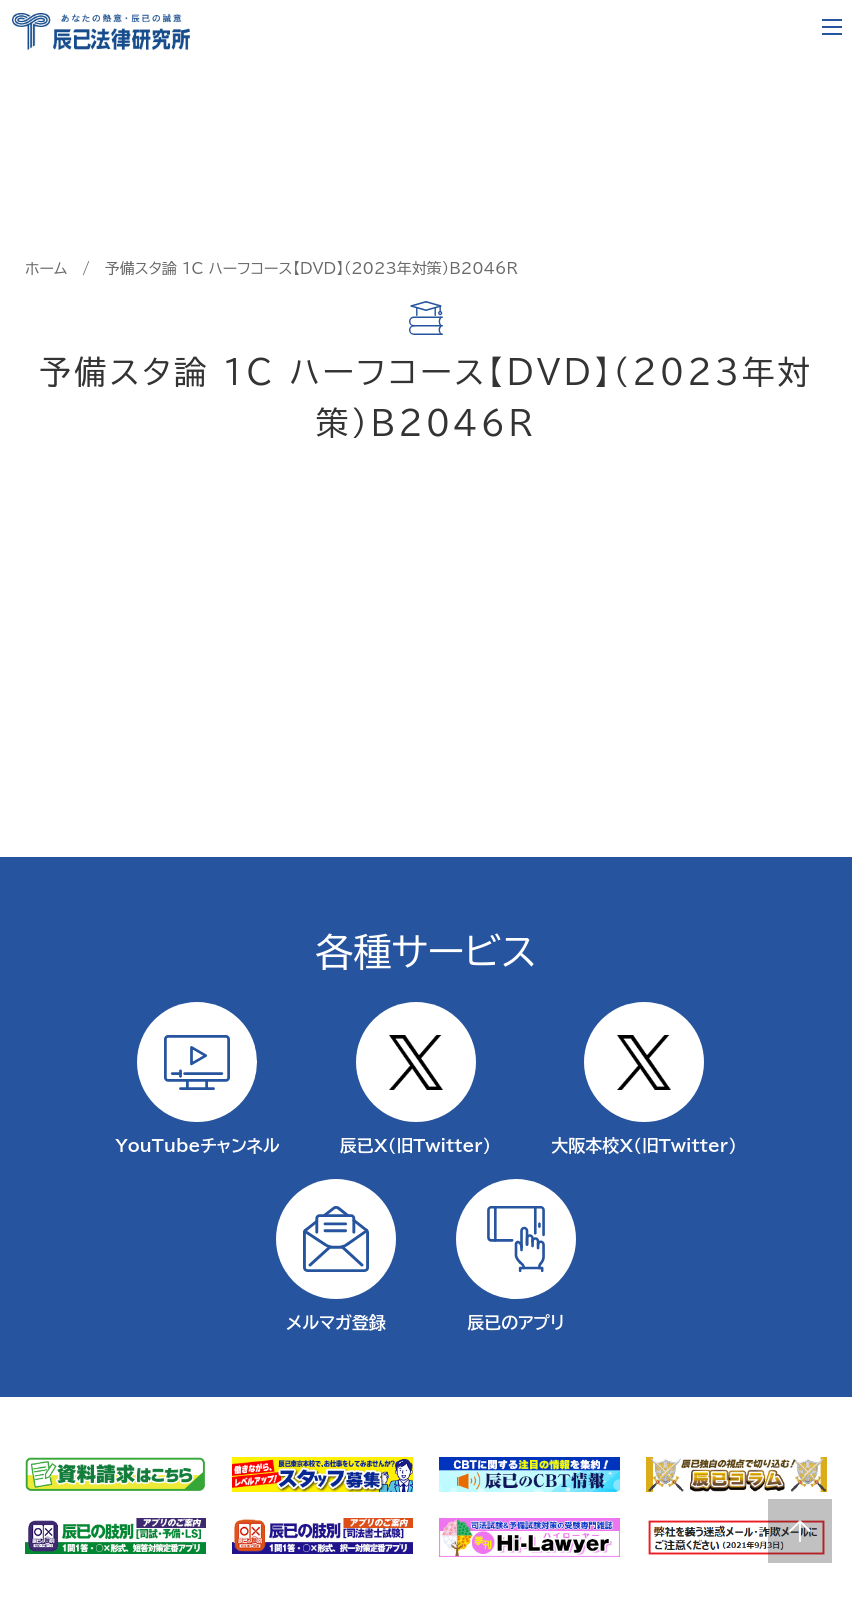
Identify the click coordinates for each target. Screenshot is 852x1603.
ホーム (46, 268)
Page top (800, 1531)
